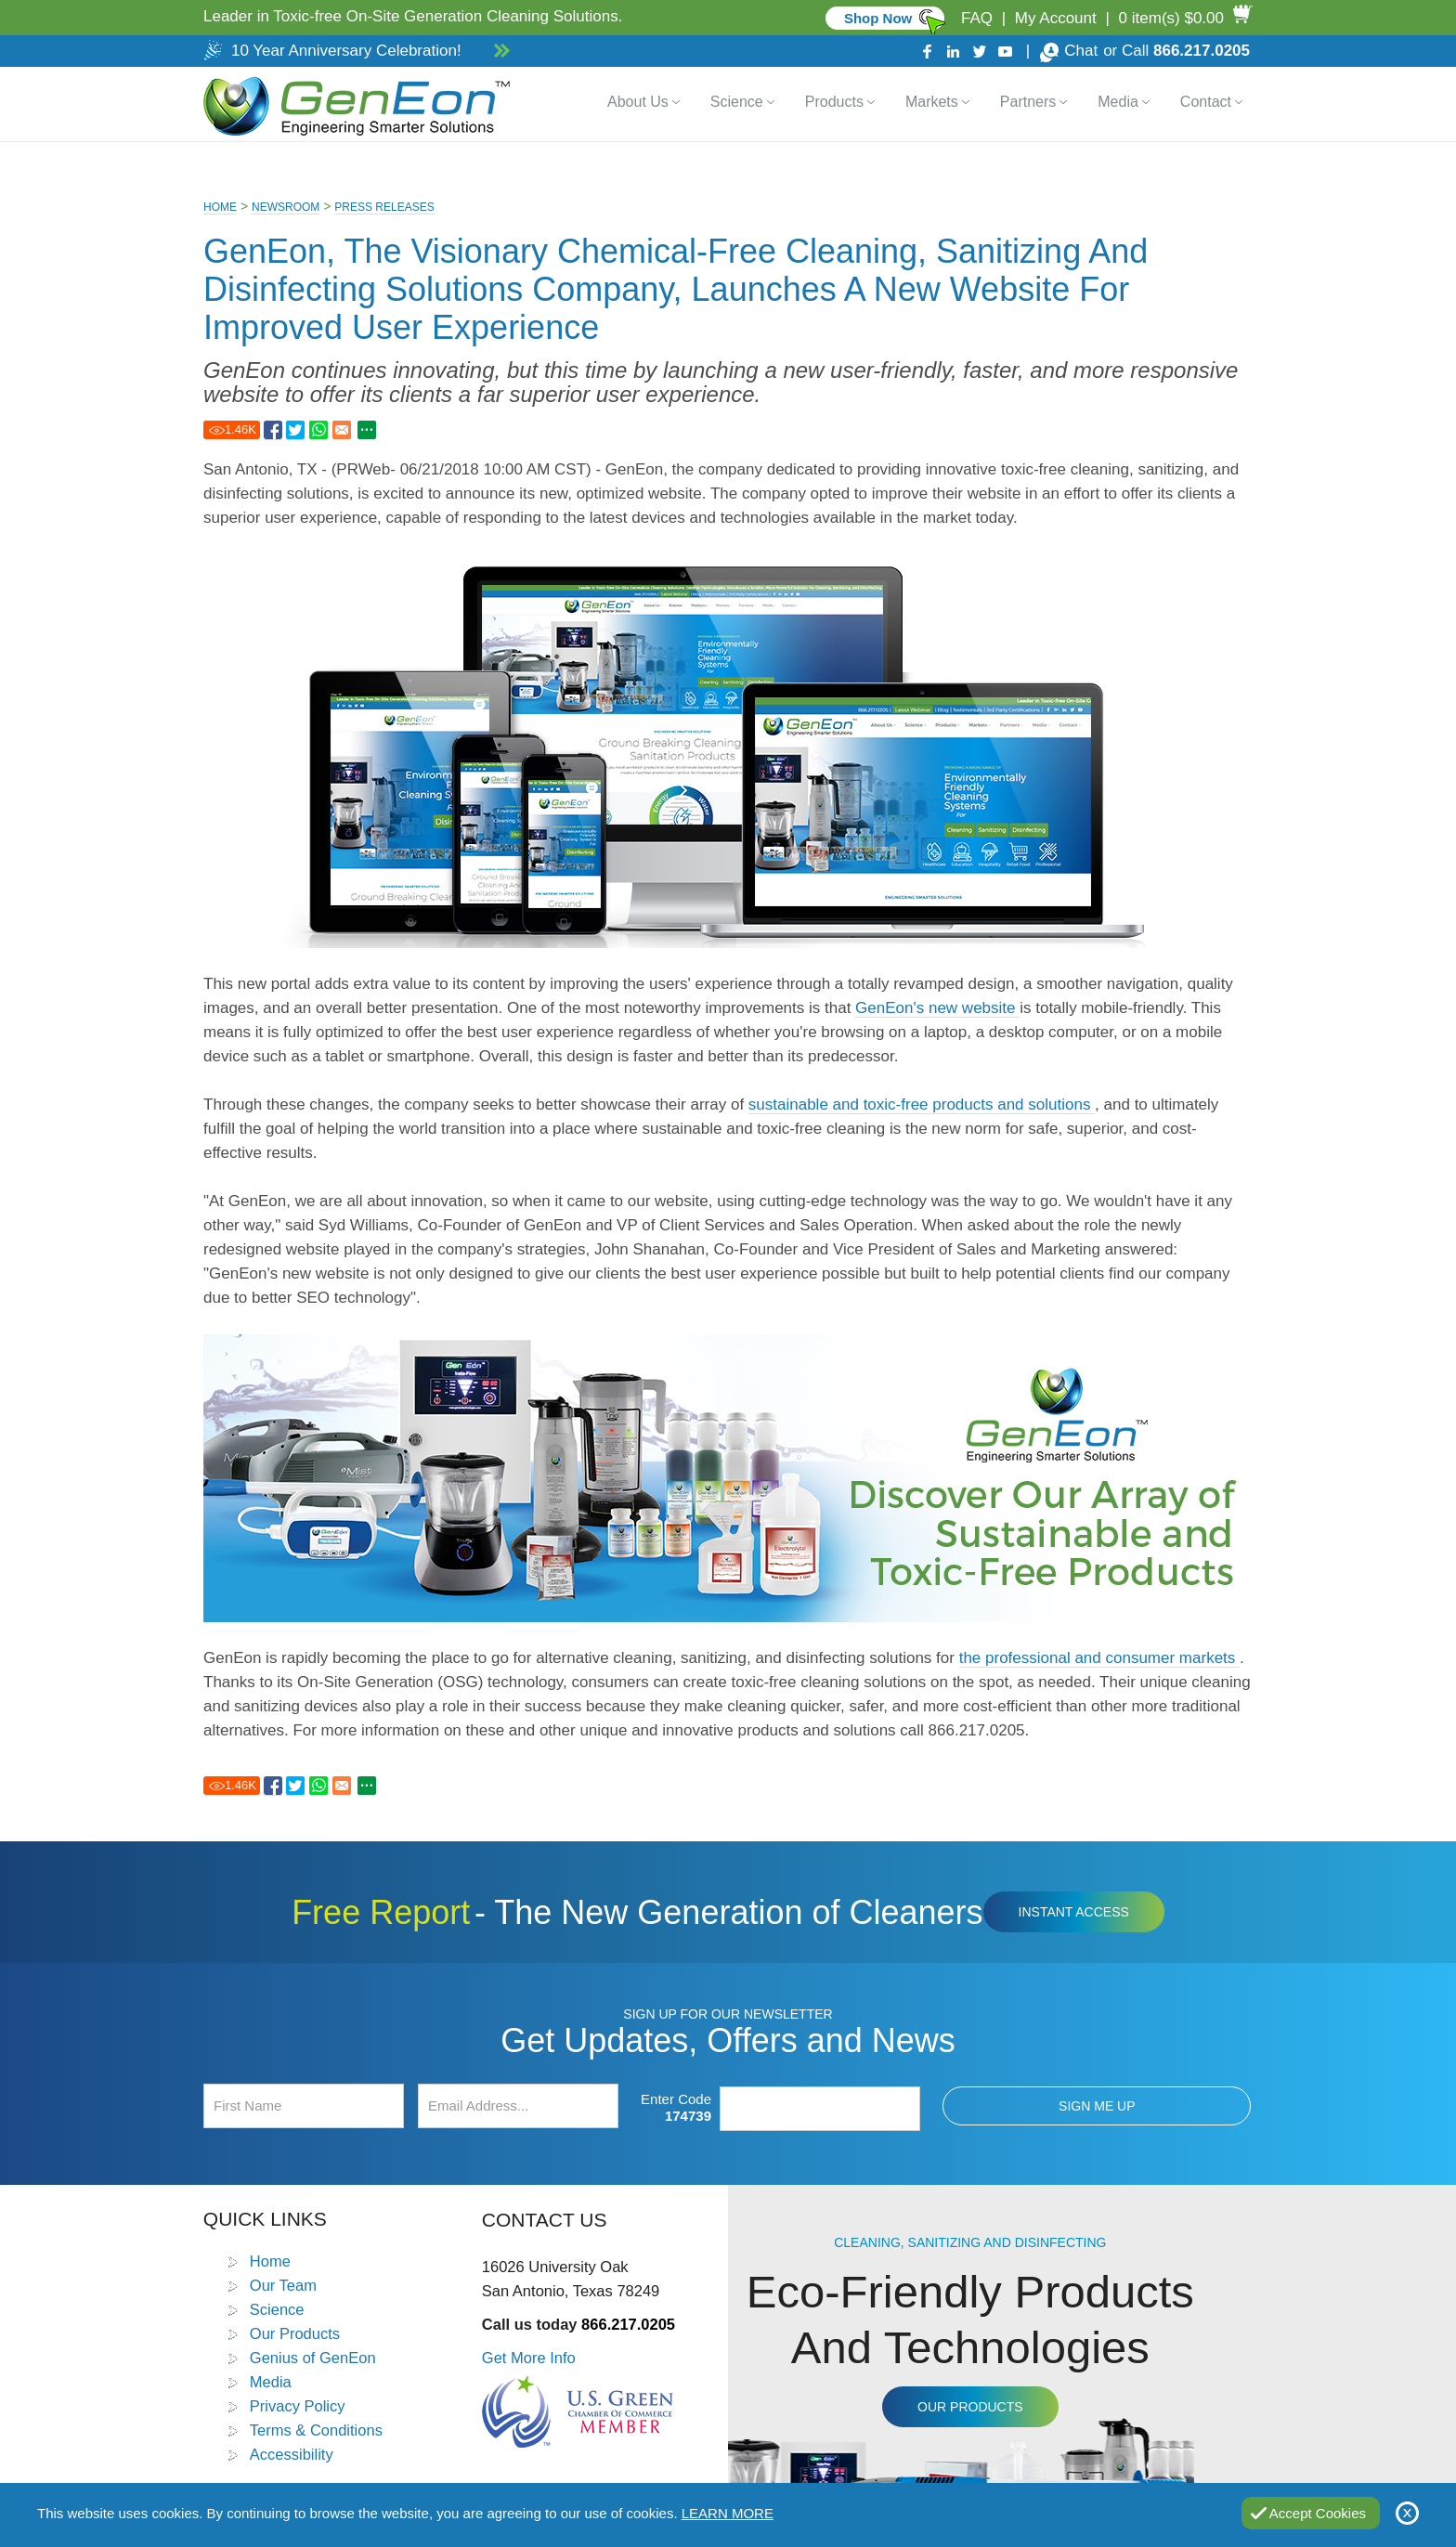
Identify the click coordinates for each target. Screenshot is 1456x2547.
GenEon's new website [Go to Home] (937, 1008)
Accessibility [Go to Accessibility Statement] (291, 2454)
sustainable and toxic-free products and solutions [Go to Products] (921, 1104)
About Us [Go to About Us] (638, 102)
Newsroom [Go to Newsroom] (285, 207)
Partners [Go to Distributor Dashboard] (1028, 102)
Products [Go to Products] (834, 102)
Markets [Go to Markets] (931, 102)
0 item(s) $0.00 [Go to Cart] (1171, 18)
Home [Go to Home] (220, 207)
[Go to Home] (352, 104)
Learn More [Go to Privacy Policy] (728, 2513)
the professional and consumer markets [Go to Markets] (1099, 1658)
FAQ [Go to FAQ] (977, 18)
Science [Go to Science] (736, 102)
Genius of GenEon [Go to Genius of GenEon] (313, 2357)
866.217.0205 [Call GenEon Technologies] (1201, 50)
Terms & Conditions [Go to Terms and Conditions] (316, 2430)
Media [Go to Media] (1118, 102)
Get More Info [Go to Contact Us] (529, 2357)
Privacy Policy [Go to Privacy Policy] (297, 2406)
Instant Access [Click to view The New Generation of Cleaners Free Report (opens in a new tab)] (1074, 1911)
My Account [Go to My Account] (1056, 18)
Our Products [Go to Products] (295, 2333)
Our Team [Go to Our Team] (283, 2285)
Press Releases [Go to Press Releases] (384, 207)
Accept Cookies (1317, 2513)
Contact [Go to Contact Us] (1205, 102)
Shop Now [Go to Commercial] (878, 18)
